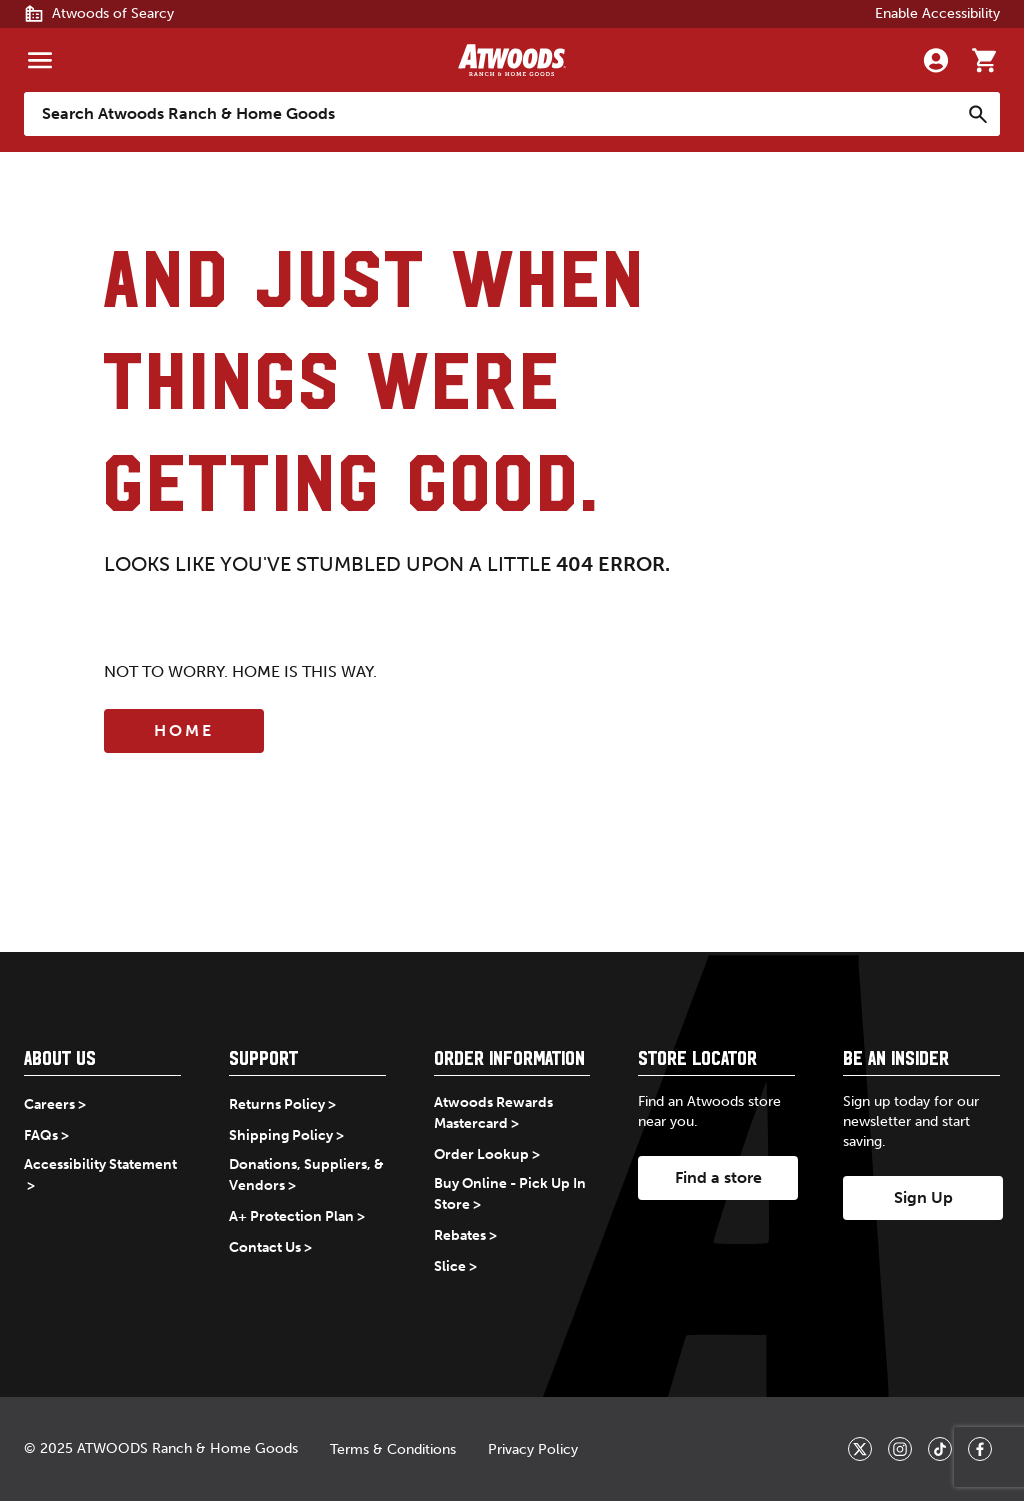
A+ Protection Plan (291, 1216)
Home (184, 730)
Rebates (460, 1235)
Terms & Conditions (393, 1449)
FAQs (41, 1135)
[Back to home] (512, 60)
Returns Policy (277, 1104)
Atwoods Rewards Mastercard (493, 1113)
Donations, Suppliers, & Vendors (306, 1175)
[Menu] (40, 60)
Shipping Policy (281, 1135)
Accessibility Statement (100, 1164)
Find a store (718, 1177)
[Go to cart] (984, 60)
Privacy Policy (533, 1449)
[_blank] (860, 1449)
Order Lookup (481, 1154)
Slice (450, 1266)
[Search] (978, 114)
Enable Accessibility (937, 13)
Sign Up (923, 1197)
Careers (49, 1104)
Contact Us (265, 1247)
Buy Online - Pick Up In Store (510, 1194)
